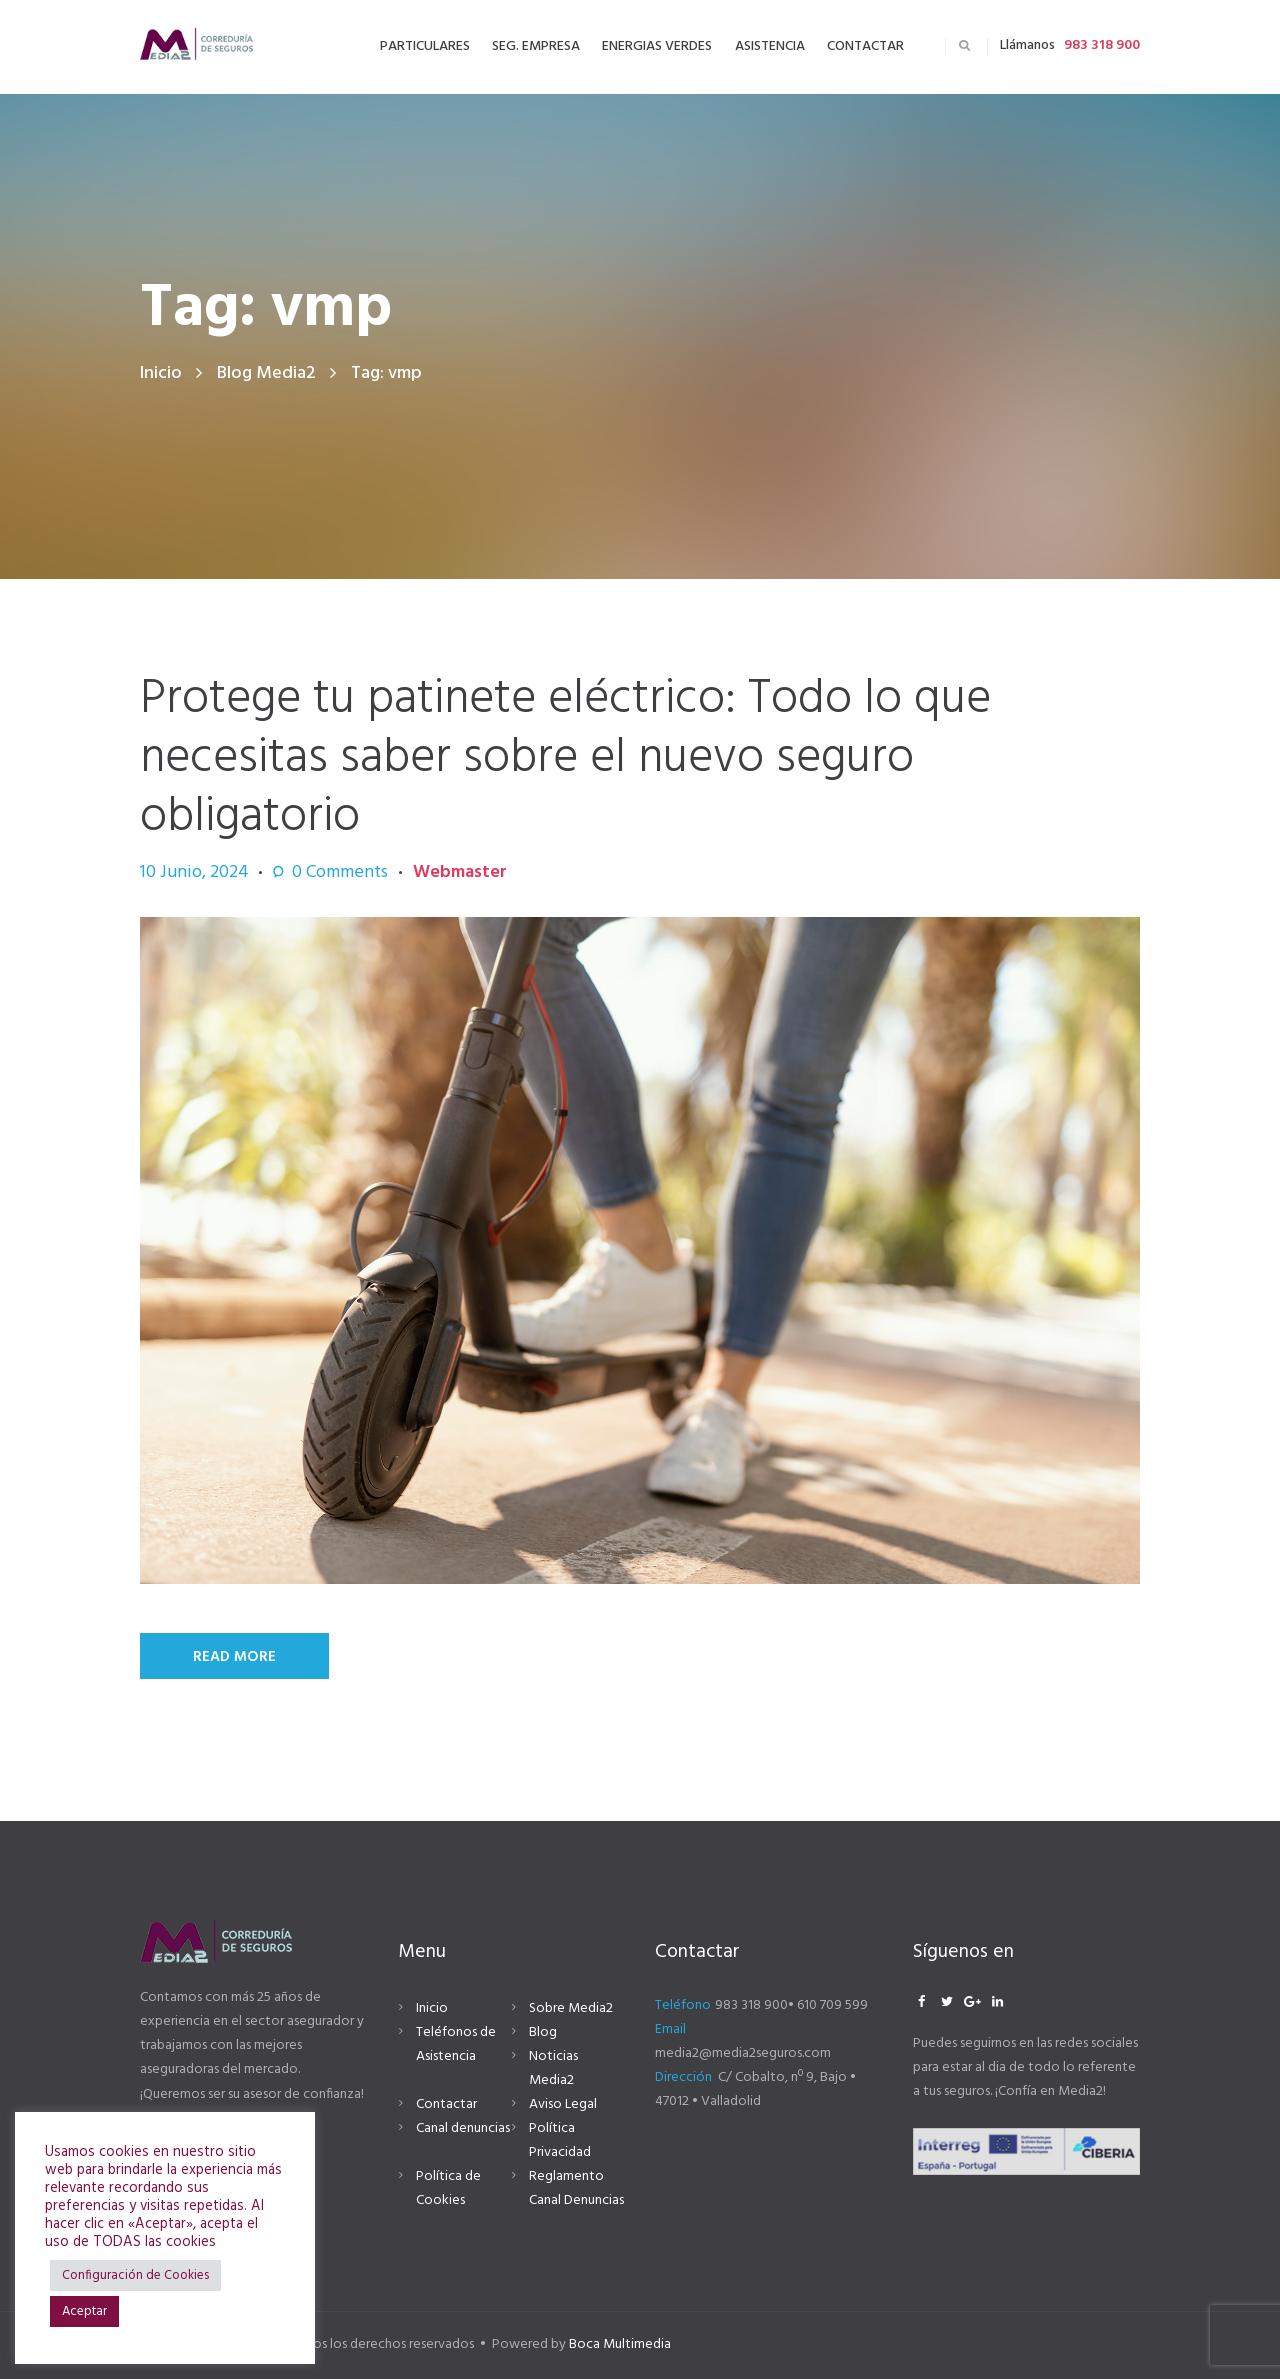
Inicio (161, 373)
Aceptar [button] (84, 2311)
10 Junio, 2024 (194, 872)
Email (670, 2029)
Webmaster (460, 872)
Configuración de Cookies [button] (135, 2275)
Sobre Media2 (571, 2008)
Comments (340, 873)
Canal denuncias (463, 2128)
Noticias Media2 (553, 2068)
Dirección (683, 2077)
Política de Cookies (448, 2188)
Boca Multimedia (620, 2344)
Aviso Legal (563, 2104)
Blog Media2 (266, 373)
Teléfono (683, 2005)
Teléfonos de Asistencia (456, 2044)
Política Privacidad (560, 2140)
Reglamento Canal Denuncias (576, 2188)
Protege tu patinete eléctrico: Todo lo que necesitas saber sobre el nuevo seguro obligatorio (565, 758)
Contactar (446, 2104)
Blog (543, 2032)
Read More (234, 1657)
